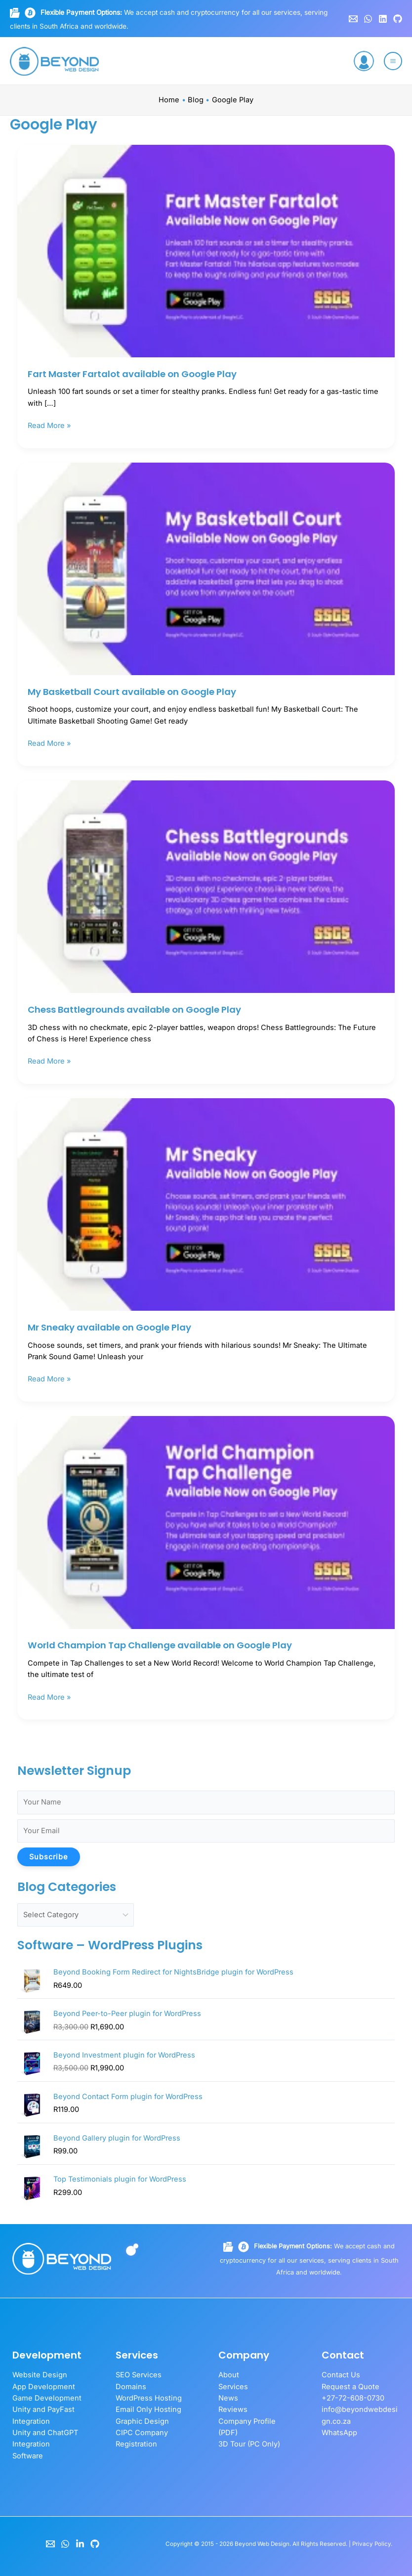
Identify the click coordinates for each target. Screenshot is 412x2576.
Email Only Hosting (148, 2409)
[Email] (50, 2543)
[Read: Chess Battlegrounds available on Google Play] (206, 886)
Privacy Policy (371, 2543)
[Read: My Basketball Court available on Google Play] (206, 568)
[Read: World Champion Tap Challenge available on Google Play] (206, 1521)
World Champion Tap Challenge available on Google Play (160, 1645)
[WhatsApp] (368, 18)
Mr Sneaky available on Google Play (109, 1327)
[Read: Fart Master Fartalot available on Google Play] (206, 250)
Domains (131, 2386)
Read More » (49, 425)
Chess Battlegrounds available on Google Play (134, 1009)
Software (27, 2455)
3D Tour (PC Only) (249, 2444)
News (228, 2398)
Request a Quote (350, 2386)
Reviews (232, 2409)
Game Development (47, 2398)
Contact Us (341, 2374)
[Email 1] (353, 18)
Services (233, 2386)
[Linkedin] (382, 18)
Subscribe (48, 1856)
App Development (43, 2386)
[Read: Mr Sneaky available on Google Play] (206, 1204)
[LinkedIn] (80, 2543)
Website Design (39, 2374)
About (228, 2374)
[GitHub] (397, 18)
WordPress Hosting (149, 2398)
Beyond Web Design (262, 2543)
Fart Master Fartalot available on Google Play (132, 374)
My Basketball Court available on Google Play (132, 692)
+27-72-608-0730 (353, 2398)
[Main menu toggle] (393, 61)
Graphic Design (142, 2421)
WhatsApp (339, 2432)
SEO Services (139, 2374)
